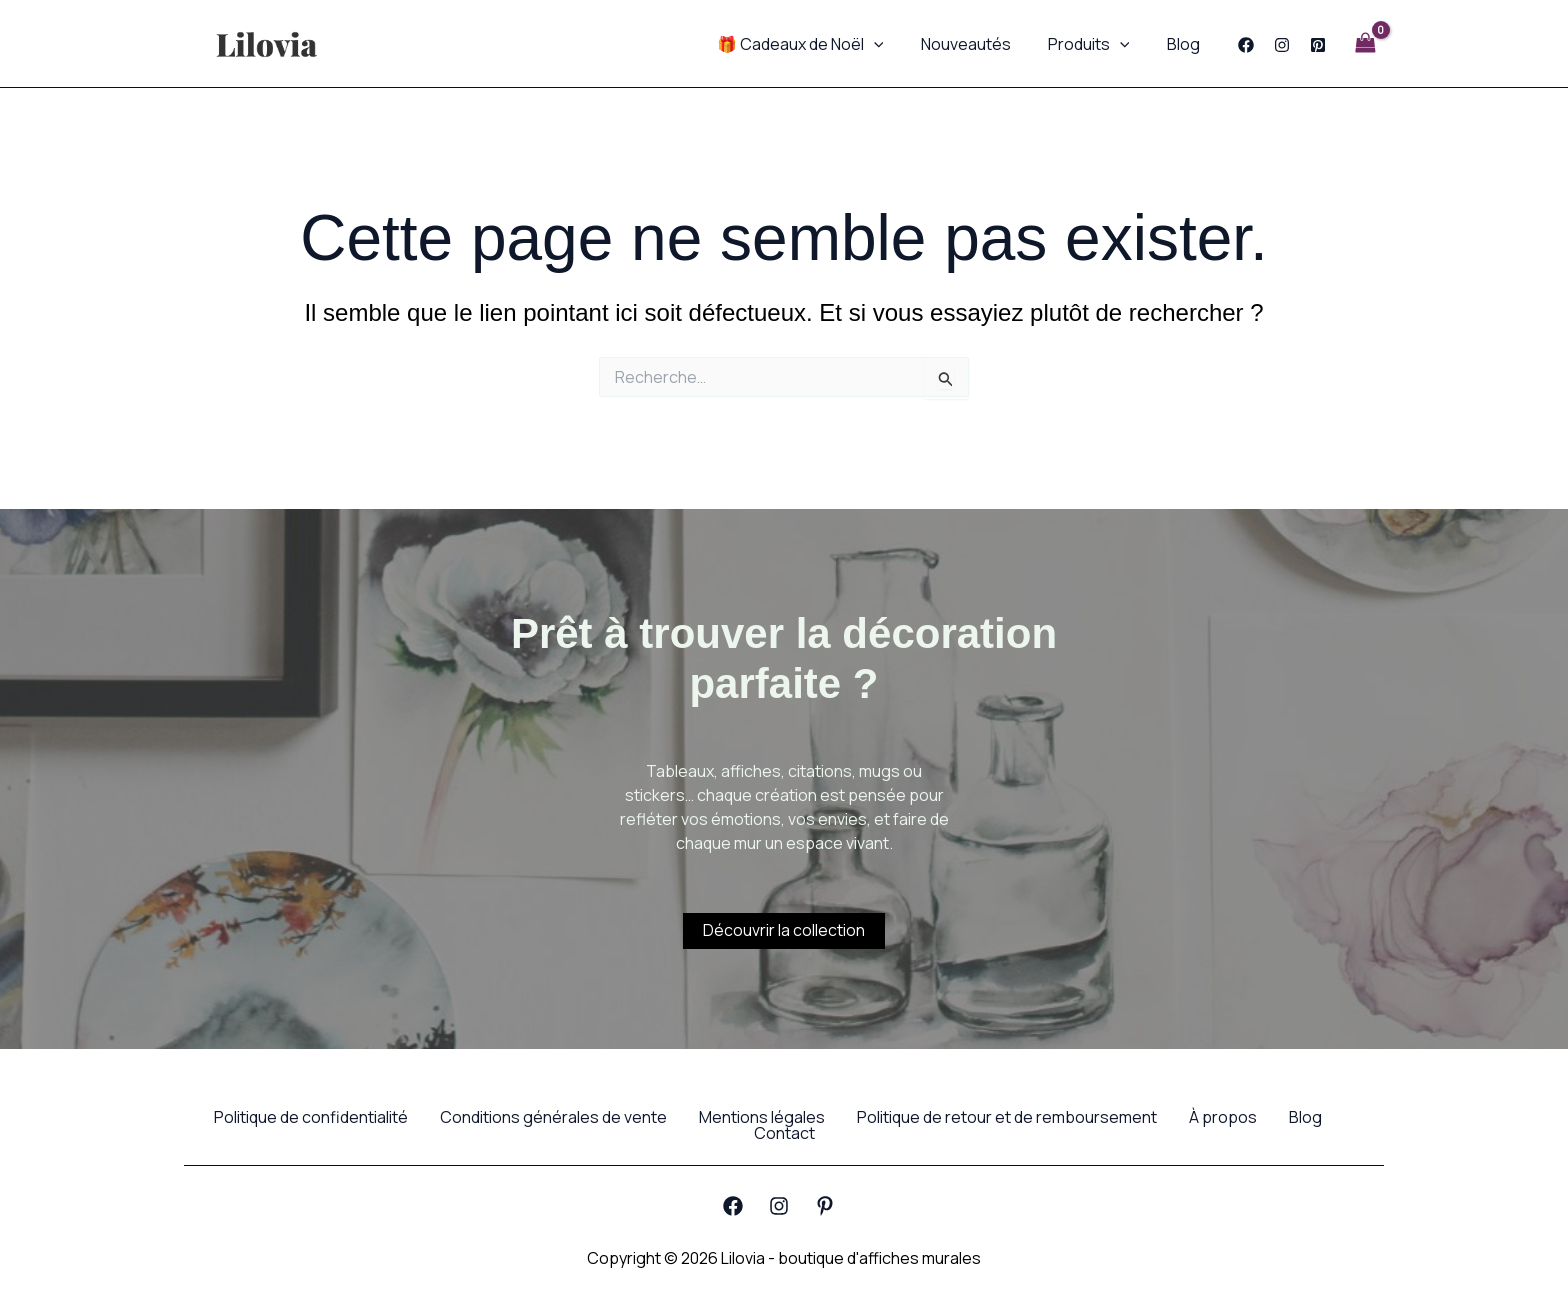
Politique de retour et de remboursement (1007, 1117)
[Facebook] (1246, 45)
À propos (1223, 1117)
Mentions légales (762, 1117)
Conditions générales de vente (553, 1117)
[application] (892, 44)
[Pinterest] (1318, 45)
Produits (1097, 44)
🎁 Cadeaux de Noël (818, 44)
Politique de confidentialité (311, 1117)
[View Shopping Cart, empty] (1365, 43)
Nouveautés (979, 44)
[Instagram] (1282, 45)
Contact (784, 1133)
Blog (1185, 44)
